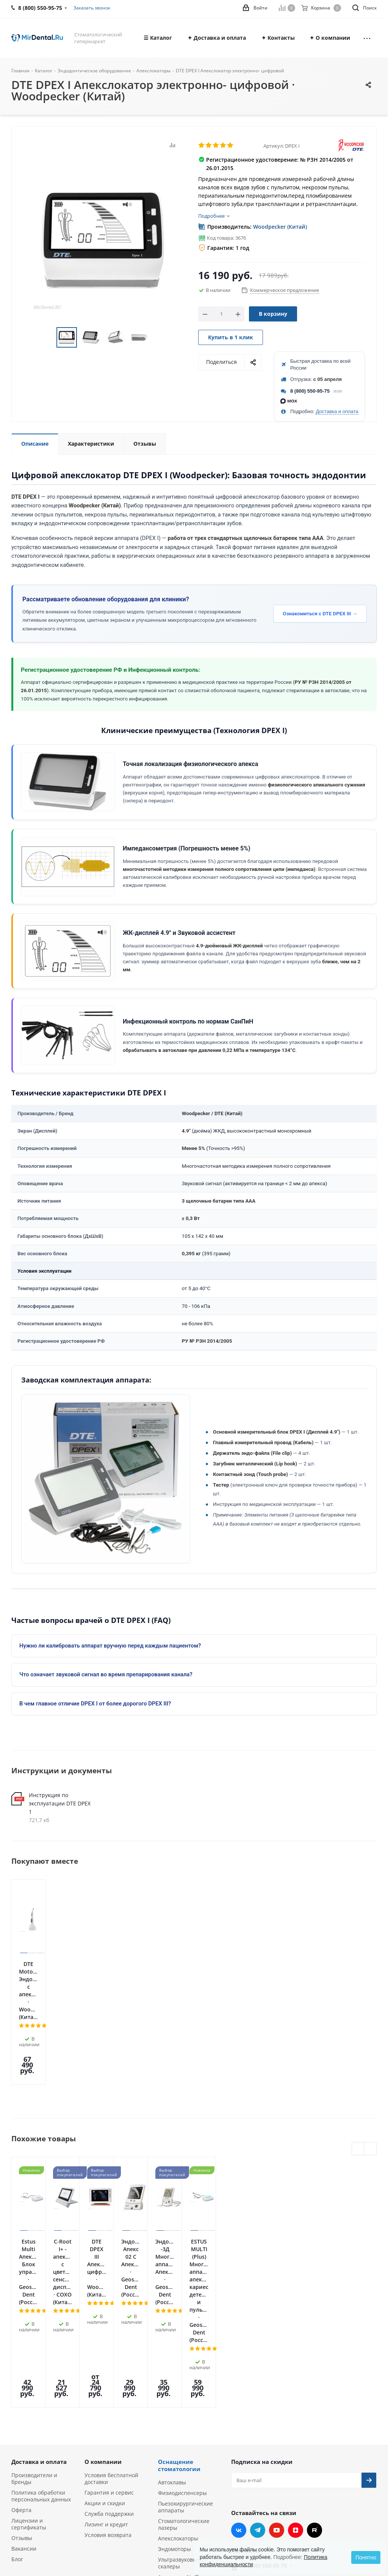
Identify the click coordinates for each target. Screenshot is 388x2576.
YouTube (276, 2375)
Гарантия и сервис (109, 2337)
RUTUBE (314, 2375)
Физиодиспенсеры (182, 2337)
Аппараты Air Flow (182, 2421)
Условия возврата (107, 2379)
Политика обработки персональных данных (41, 2341)
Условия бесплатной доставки (111, 2323)
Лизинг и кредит (106, 2369)
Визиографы (174, 2432)
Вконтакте (238, 2375)
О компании (103, 2306)
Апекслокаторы (178, 2383)
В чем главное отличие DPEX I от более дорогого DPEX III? (95, 1703)
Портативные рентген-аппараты (188, 2446)
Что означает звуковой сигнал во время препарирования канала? (105, 1674)
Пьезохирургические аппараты (185, 2352)
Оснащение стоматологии (179, 2310)
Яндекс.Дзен (295, 2375)
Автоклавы (172, 2327)
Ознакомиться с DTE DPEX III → (320, 613)
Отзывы (21, 2382)
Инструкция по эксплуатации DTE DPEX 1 (60, 1803)
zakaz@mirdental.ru (268, 2442)
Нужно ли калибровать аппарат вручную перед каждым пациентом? (110, 1645)
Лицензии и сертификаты (28, 2369)
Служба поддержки (109, 2358)
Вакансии (23, 2393)
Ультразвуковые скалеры (179, 2408)
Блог (17, 2403)
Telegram (257, 2375)
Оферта (21, 2354)
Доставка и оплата (337, 411)
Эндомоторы (174, 2393)
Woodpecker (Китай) (280, 226)
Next (158, 337)
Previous (47, 337)
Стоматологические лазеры (184, 2369)
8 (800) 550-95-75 (310, 391)
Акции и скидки (104, 2347)
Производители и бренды (34, 2323)
